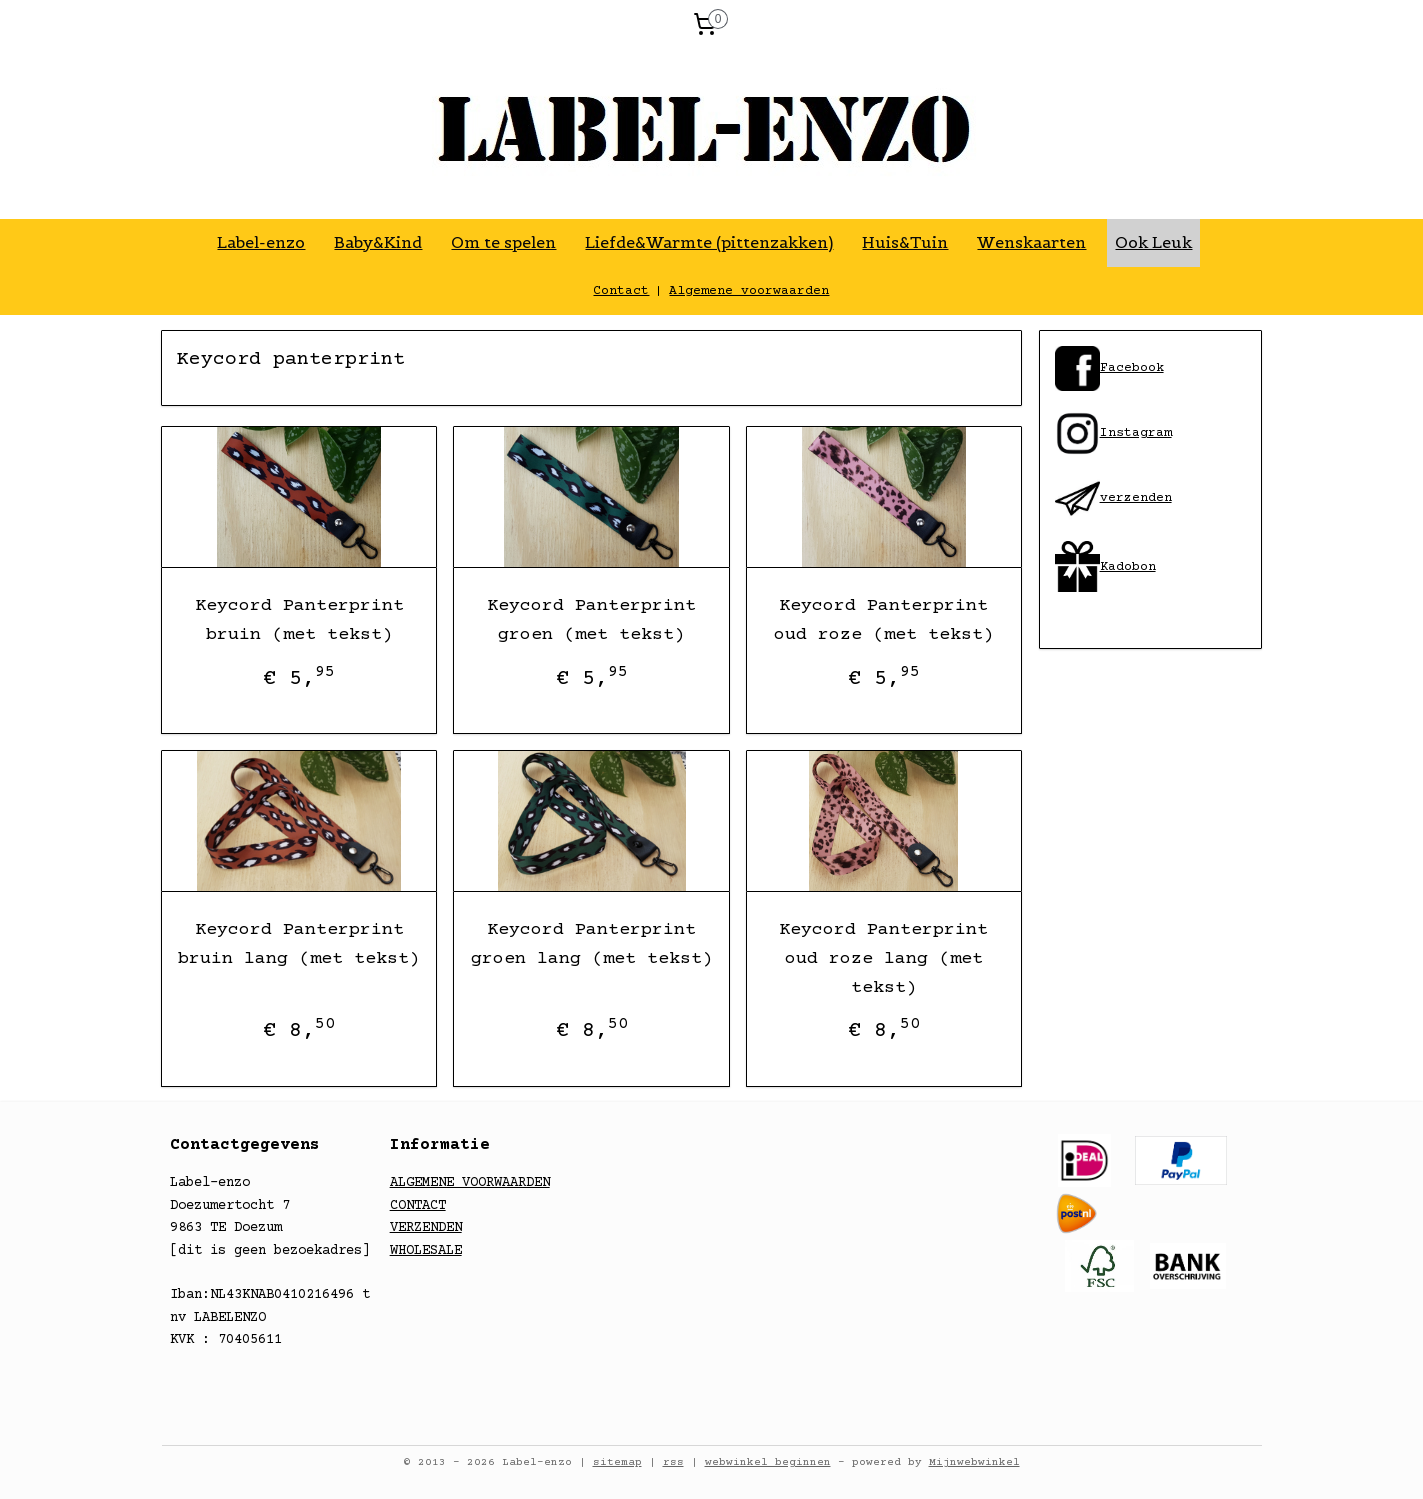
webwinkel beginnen (768, 1462)
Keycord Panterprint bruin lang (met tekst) (300, 944)
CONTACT (418, 1206)
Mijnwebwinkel (974, 1462)
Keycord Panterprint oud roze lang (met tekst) (884, 959)
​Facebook (1132, 368)
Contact (621, 291)
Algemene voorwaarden (749, 291)
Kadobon (1128, 567)
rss (673, 1462)
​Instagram (1113, 433)
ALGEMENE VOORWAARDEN (470, 1183)
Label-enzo (261, 242)
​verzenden (1113, 498)
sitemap (617, 1462)
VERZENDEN (426, 1228)
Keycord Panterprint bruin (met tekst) (299, 620)
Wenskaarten (1031, 242)
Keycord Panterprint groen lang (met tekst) (592, 944)
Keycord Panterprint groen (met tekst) (591, 620)
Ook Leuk (1153, 242)
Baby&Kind (378, 242)
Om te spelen (503, 242)
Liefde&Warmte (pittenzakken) (709, 242)
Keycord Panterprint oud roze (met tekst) (884, 620)
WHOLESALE (426, 1251)
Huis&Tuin (905, 242)
